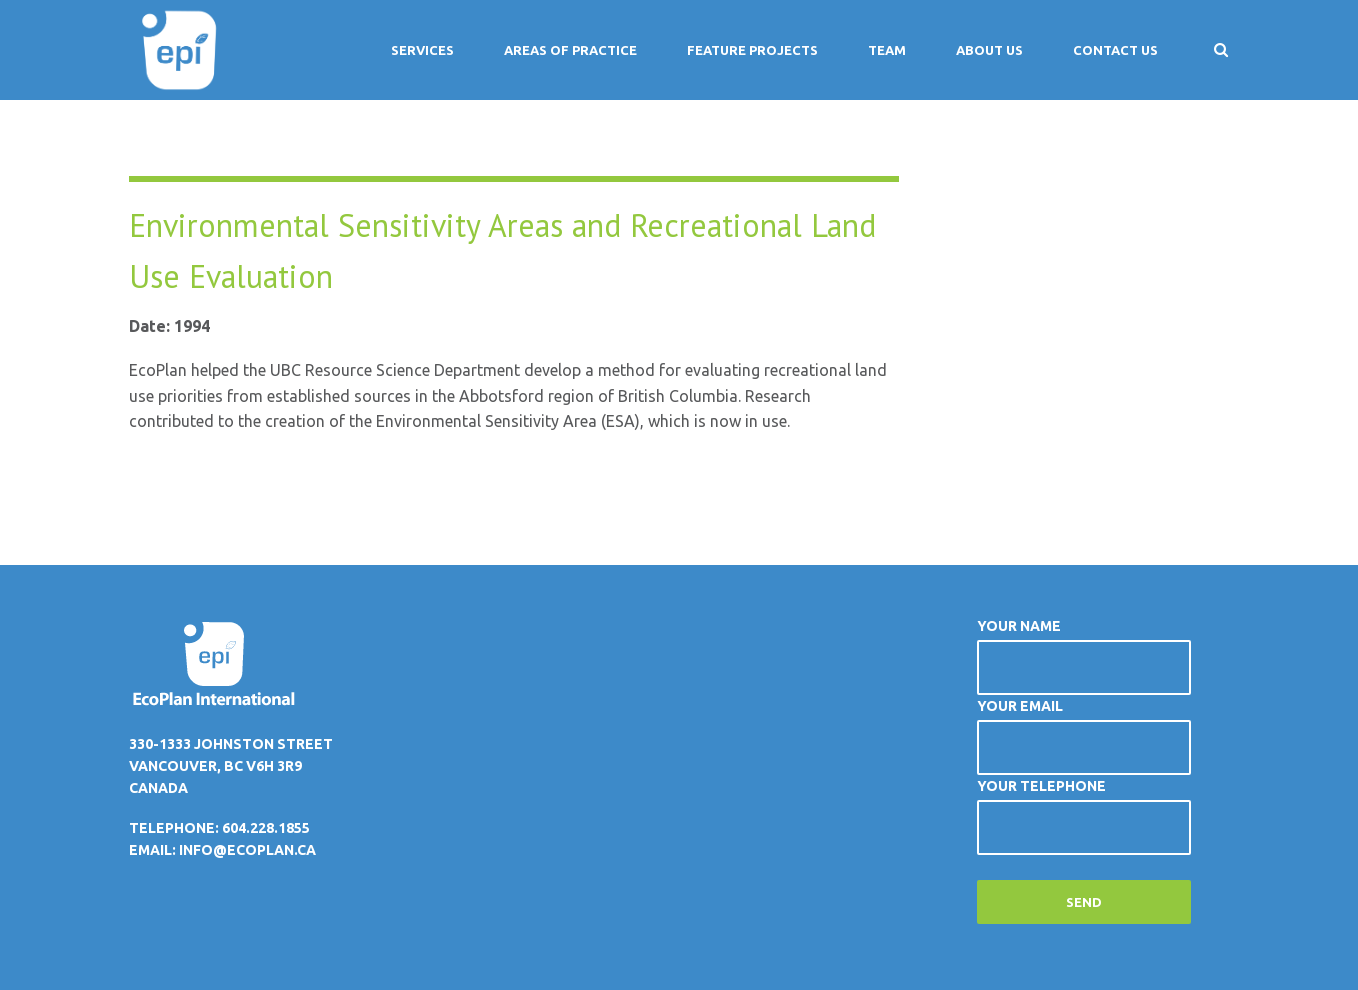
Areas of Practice (570, 50)
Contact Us (1115, 50)
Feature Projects (752, 50)
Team (887, 50)
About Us (989, 50)
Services (422, 50)
